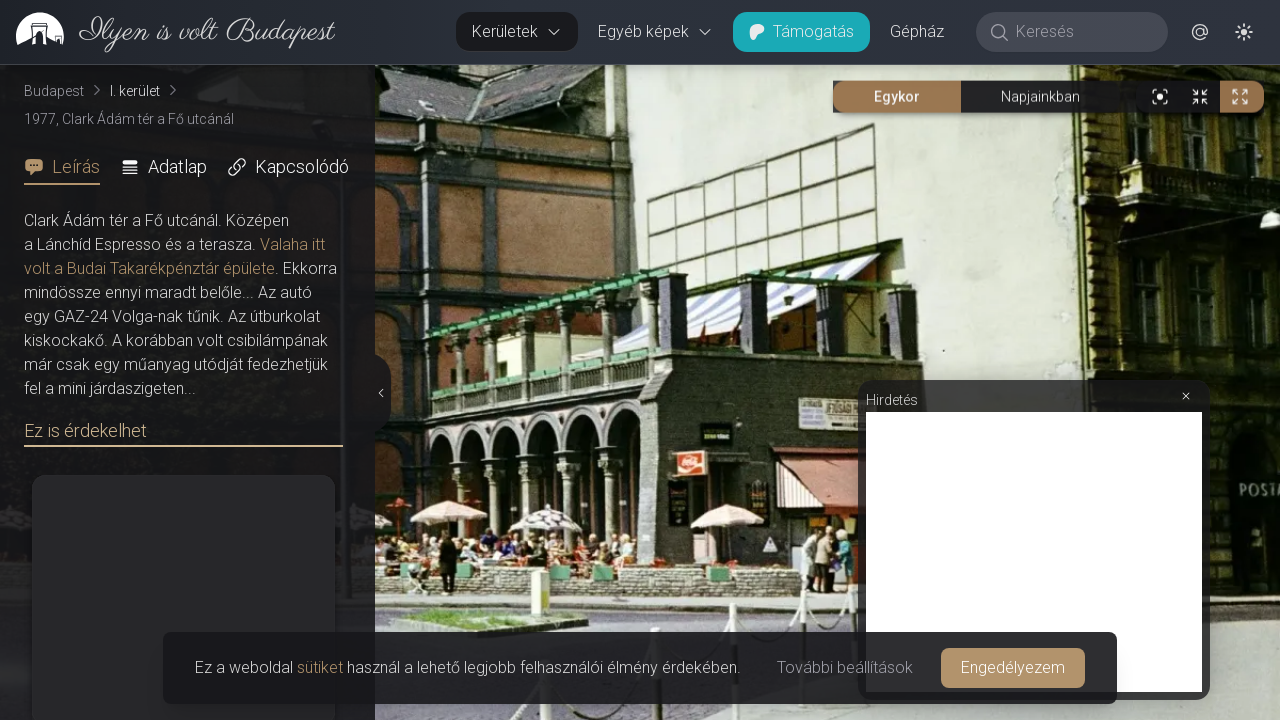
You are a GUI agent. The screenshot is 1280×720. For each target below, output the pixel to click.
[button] (1200, 32)
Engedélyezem (1013, 667)
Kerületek (517, 31)
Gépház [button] (917, 31)
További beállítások (845, 667)
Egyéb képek (655, 31)
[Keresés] (1082, 32)
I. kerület (135, 91)
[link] (167, 32)
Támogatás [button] (801, 31)
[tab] (68, 167)
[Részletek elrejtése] (379, 393)
